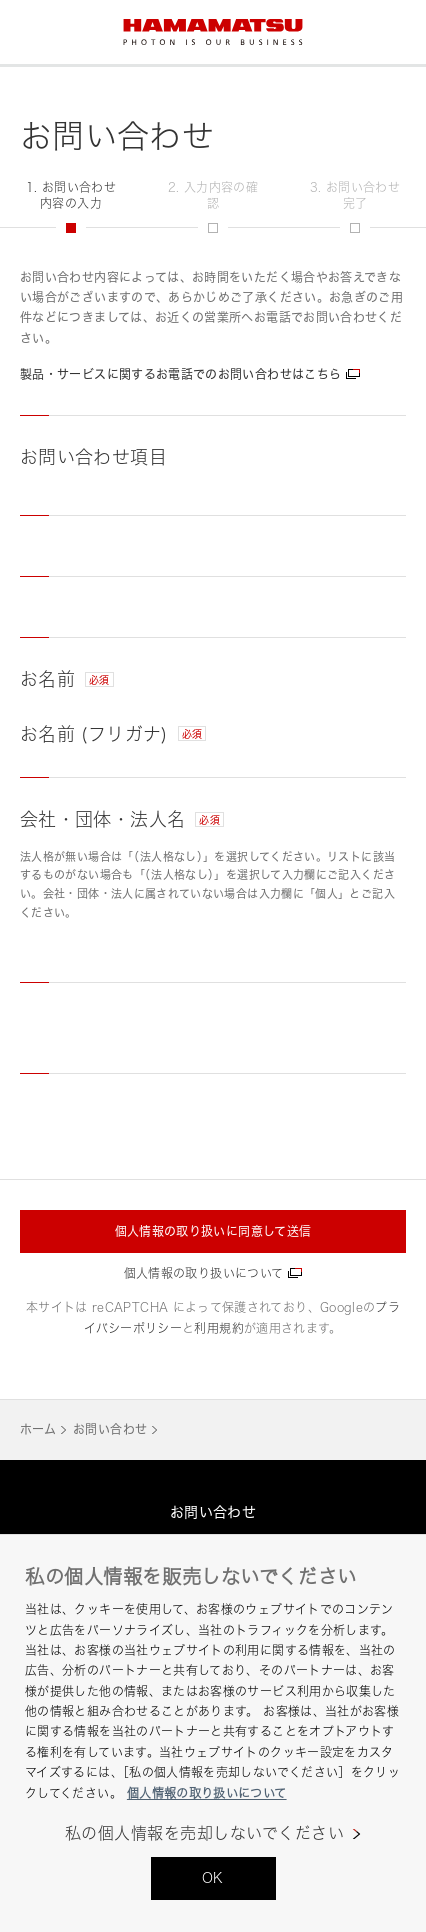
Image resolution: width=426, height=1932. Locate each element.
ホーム (38, 1429)
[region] (213, 1733)
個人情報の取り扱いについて (204, 1273)
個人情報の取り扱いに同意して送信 (213, 1231)
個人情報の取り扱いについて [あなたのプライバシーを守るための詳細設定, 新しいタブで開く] (207, 1793)
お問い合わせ (110, 1429)
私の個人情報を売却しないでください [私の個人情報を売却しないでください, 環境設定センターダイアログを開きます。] (204, 1833)
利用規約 (218, 1328)
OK (213, 1877)
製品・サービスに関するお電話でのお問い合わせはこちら (180, 374)
